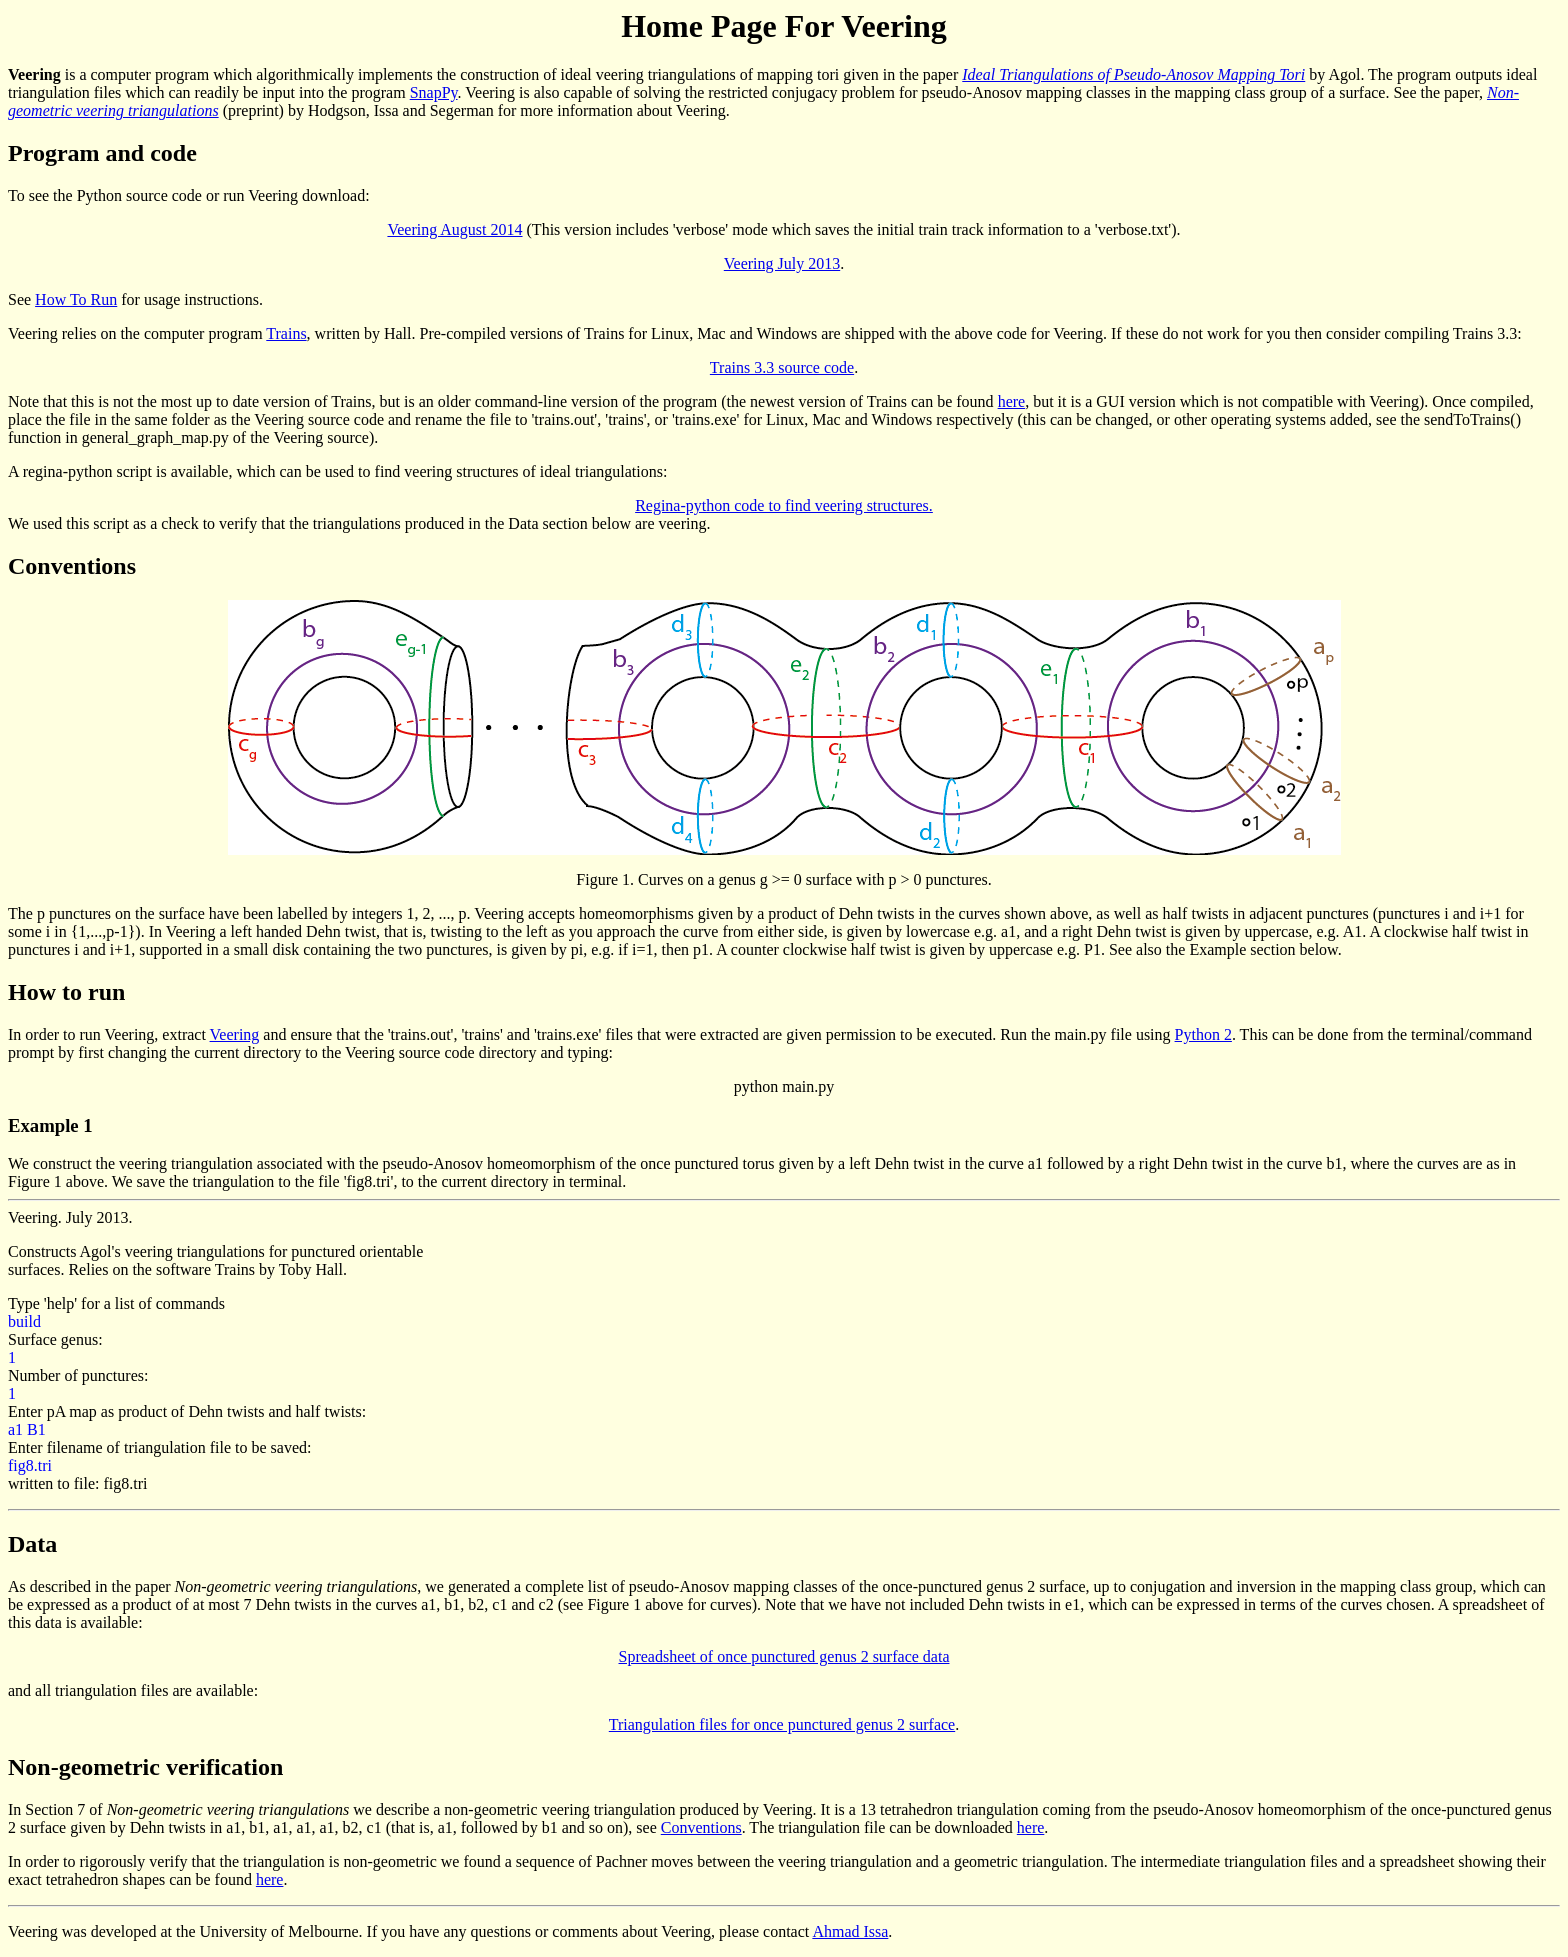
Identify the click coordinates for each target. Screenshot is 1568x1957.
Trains (286, 333)
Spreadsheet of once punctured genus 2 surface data (784, 1656)
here (1012, 401)
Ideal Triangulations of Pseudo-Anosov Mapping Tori (1133, 74)
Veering (235, 1034)
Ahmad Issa (850, 1931)
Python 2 (1203, 1034)
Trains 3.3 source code (782, 367)
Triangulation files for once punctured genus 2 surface (782, 1724)
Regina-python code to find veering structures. (784, 505)
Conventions (701, 1827)
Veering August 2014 (454, 229)
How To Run (76, 299)
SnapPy (434, 92)
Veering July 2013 (782, 263)
